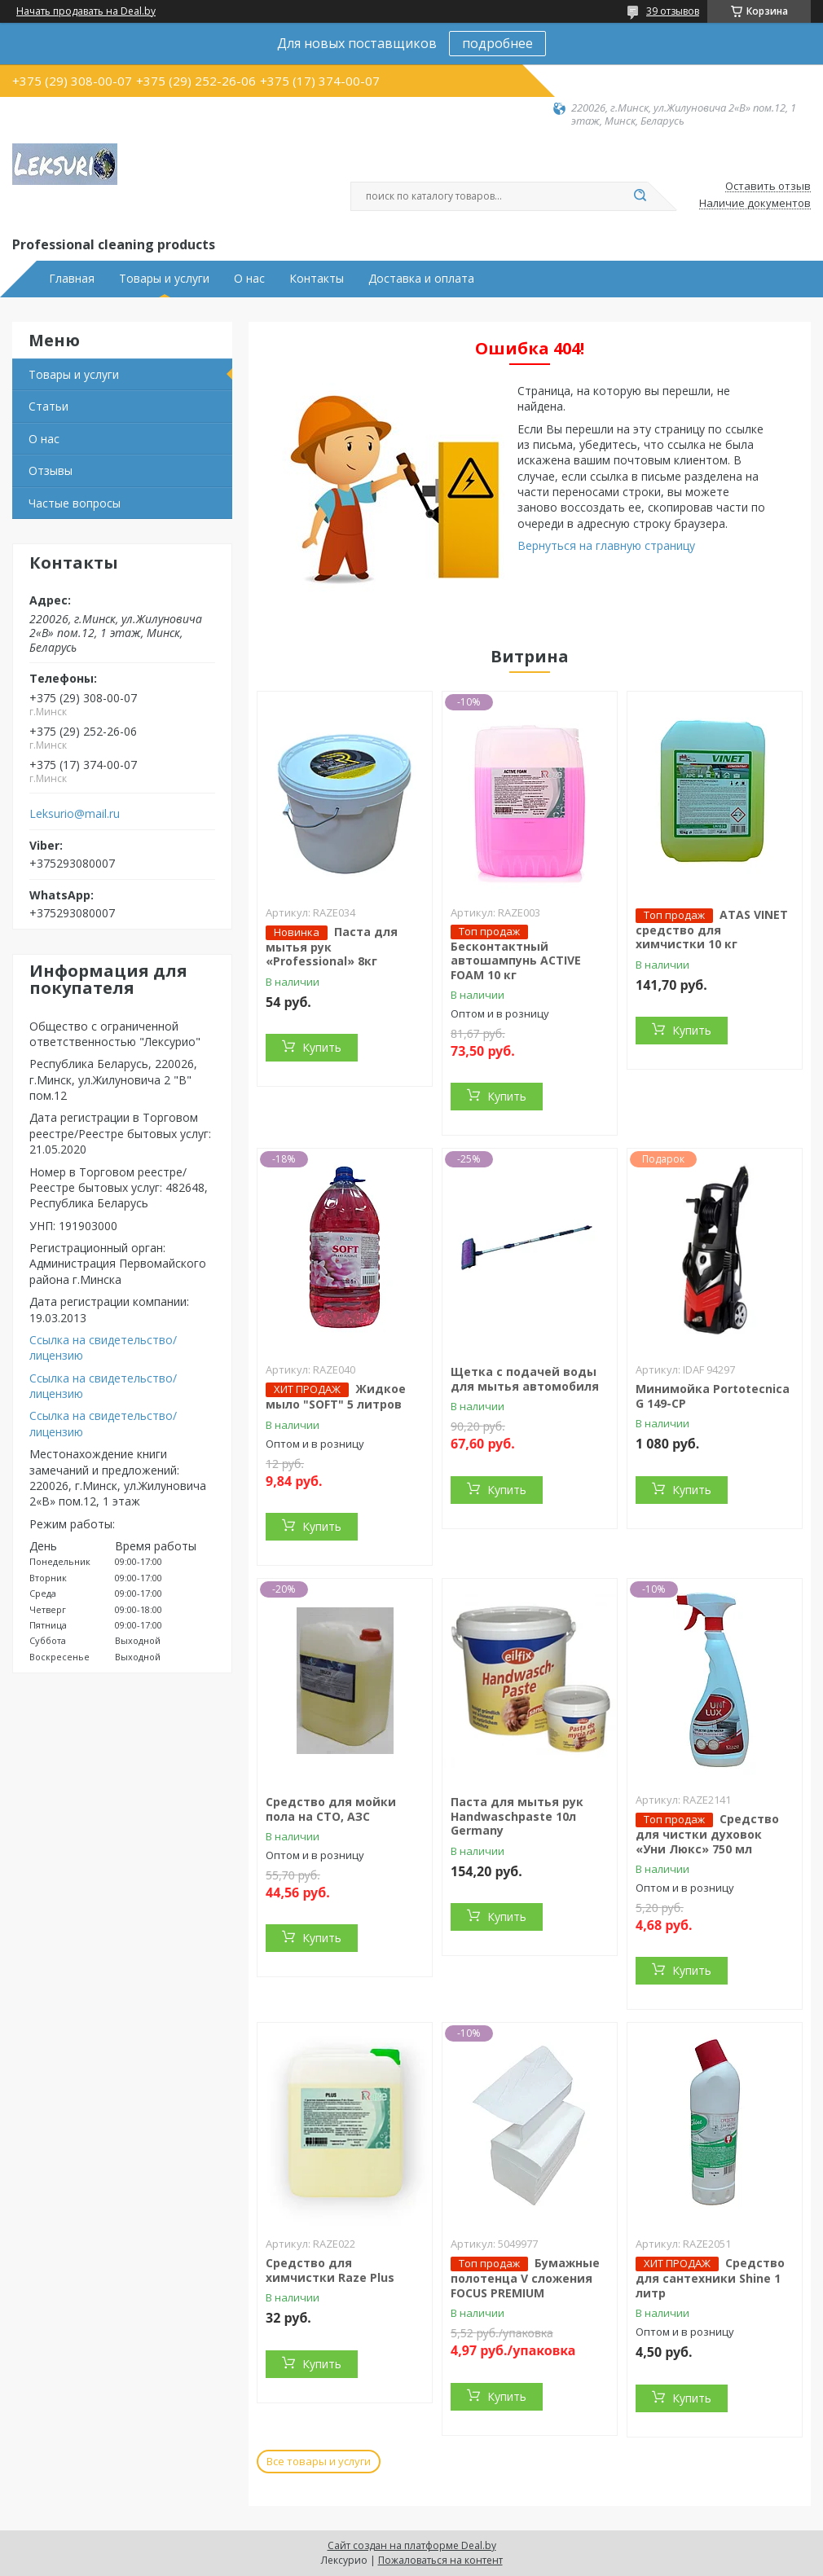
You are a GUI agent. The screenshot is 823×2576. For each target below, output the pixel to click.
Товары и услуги (164, 278)
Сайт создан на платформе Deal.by (412, 2545)
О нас (249, 278)
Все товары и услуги (318, 2461)
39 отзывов (672, 11)
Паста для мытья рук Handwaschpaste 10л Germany (517, 1816)
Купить (321, 1047)
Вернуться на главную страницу (606, 545)
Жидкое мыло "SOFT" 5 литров (336, 1396)
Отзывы (51, 470)
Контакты (316, 278)
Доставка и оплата (421, 278)
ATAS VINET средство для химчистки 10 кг (712, 929)
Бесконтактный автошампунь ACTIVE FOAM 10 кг (516, 960)
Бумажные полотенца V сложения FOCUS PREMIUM (525, 2278)
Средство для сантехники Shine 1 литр (710, 2278)
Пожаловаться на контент (440, 2560)
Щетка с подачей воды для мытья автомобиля (525, 1379)
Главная (72, 278)
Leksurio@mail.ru (74, 814)
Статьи (48, 406)
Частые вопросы (75, 503)
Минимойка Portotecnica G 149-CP (713, 1396)
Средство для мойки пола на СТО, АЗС (331, 1809)
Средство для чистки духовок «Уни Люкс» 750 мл (707, 1834)
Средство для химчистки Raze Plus (330, 2270)
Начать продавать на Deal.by (86, 11)
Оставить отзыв (768, 186)
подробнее (497, 43)
